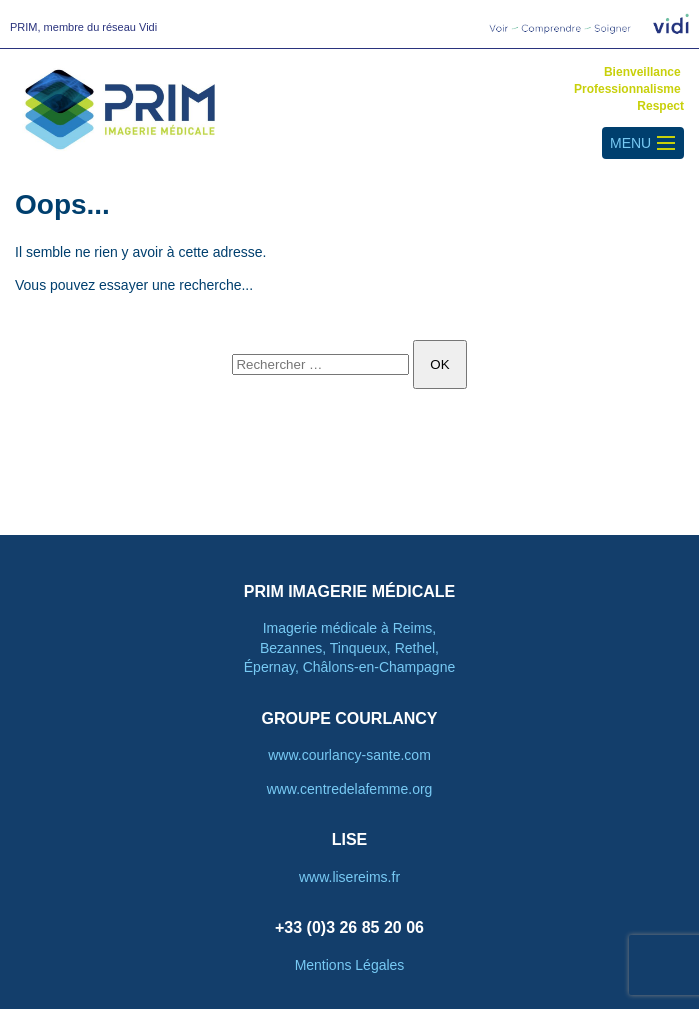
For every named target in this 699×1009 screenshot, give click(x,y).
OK (439, 364)
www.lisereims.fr (349, 877)
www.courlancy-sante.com (349, 755)
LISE (350, 839)
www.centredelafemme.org (350, 789)
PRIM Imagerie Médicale (350, 591)
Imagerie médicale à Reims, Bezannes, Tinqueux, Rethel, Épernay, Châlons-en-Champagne (349, 647)
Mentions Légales (350, 965)
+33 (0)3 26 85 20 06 (349, 927)
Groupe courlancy (349, 718)
